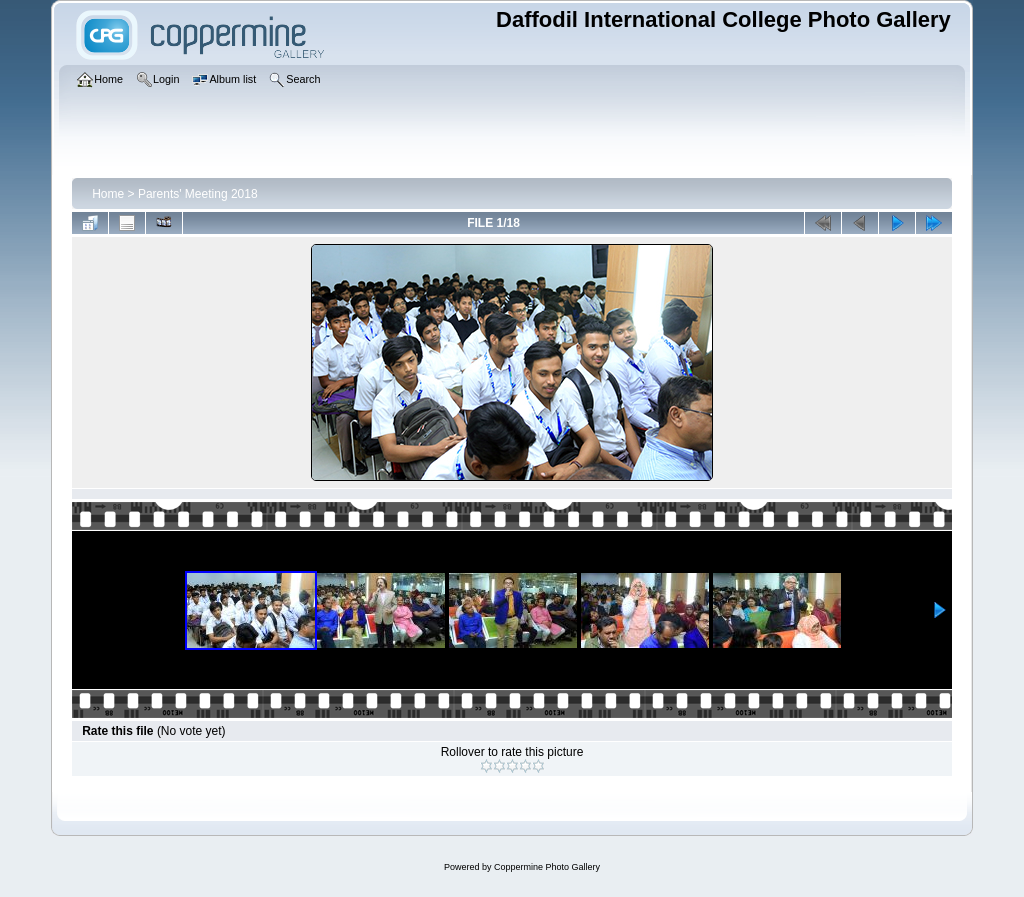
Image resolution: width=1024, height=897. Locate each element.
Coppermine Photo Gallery (547, 867)
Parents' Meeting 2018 (198, 194)
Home (108, 194)
